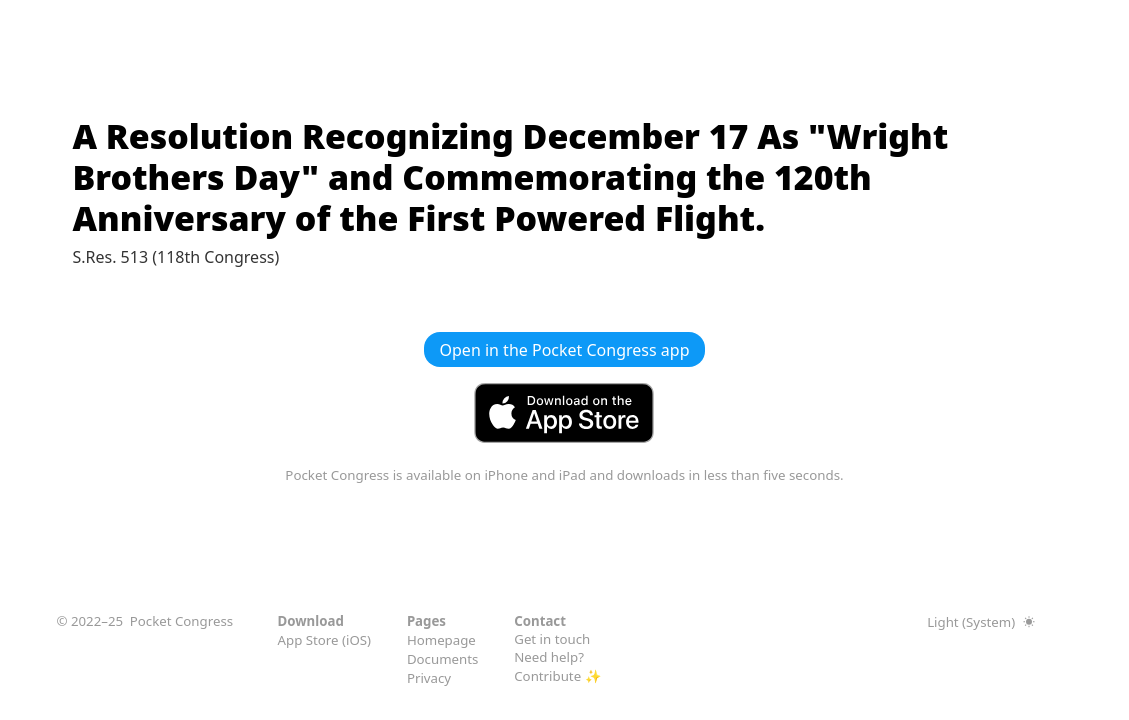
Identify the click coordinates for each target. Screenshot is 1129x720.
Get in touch (552, 639)
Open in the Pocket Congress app (565, 350)
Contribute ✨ (557, 676)
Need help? (549, 657)
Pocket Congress (181, 621)
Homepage (441, 640)
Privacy (429, 678)
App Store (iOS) (325, 640)
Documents (443, 659)
